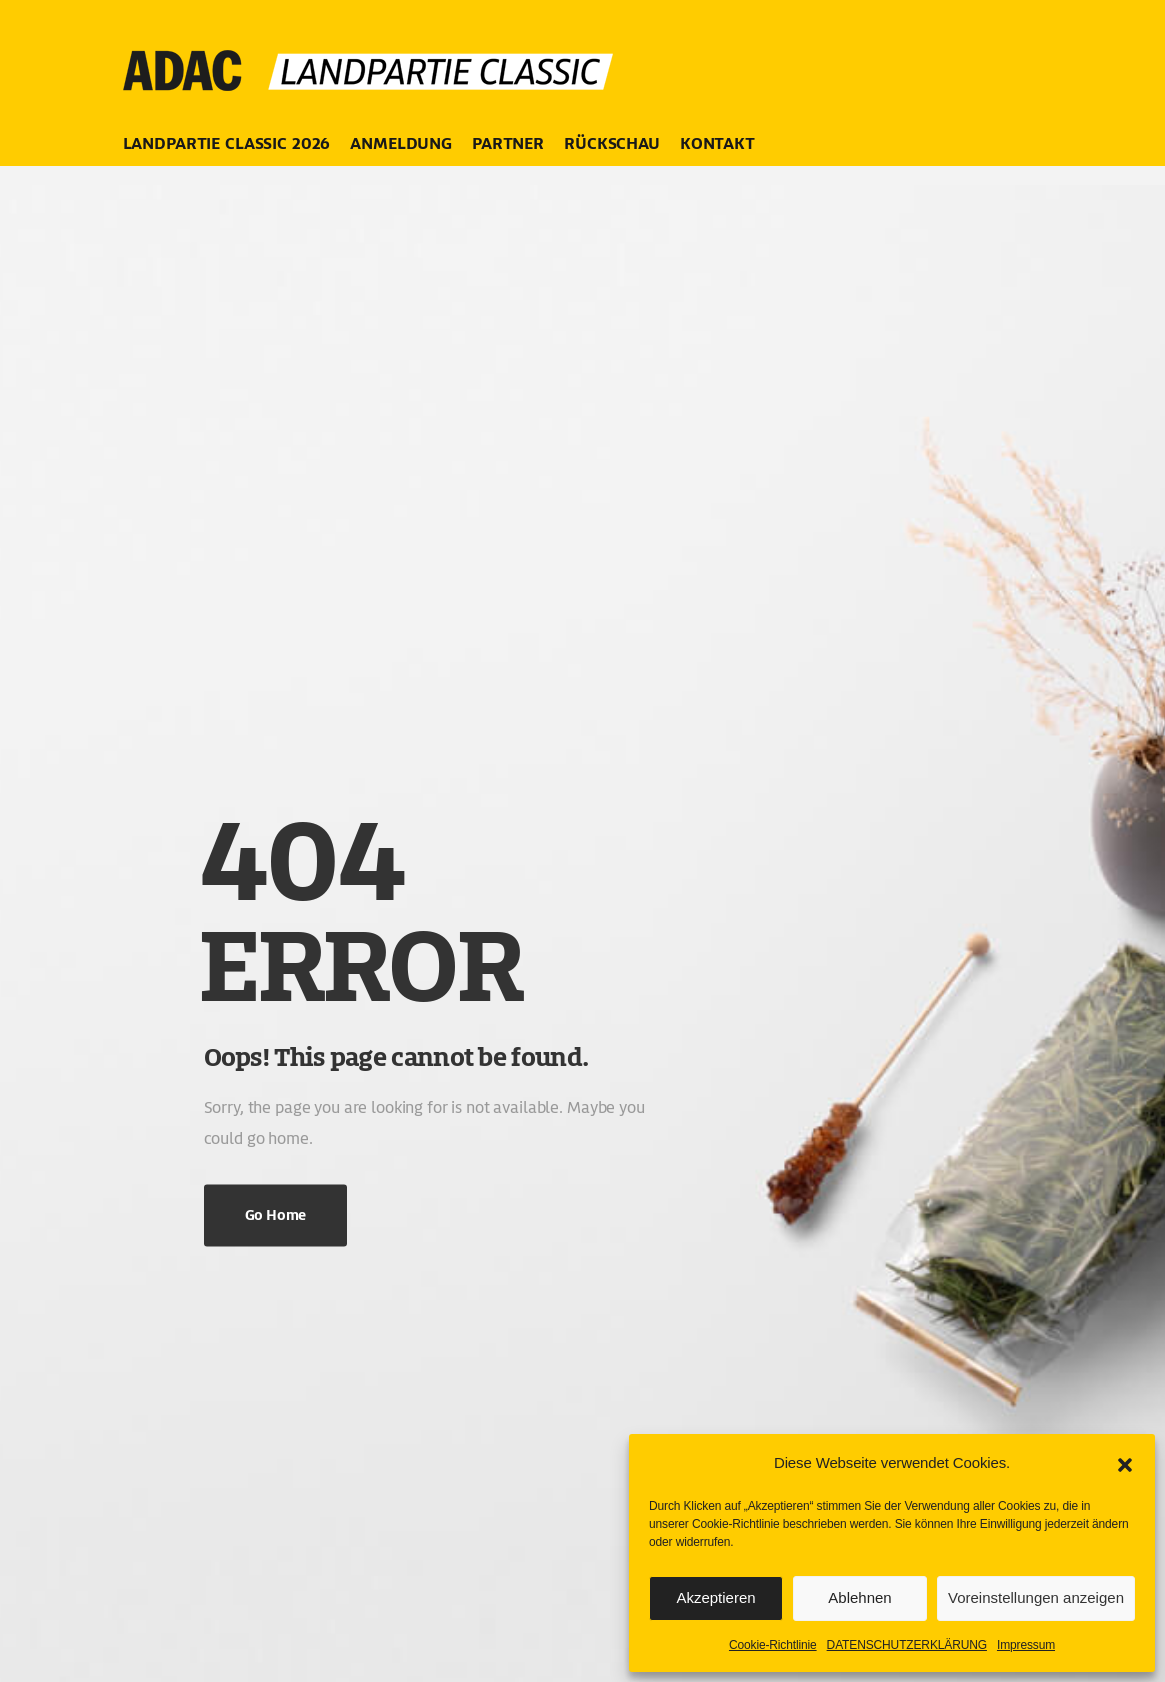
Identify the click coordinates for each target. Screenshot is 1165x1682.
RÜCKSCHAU (612, 143)
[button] (1125, 1463)
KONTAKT (717, 143)
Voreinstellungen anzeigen (1036, 1597)
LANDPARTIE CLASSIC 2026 (227, 143)
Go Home (275, 1216)
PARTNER (508, 143)
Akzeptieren (715, 1597)
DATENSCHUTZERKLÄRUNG (907, 1645)
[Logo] (373, 60)
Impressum (1026, 1645)
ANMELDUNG (401, 143)
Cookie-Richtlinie (773, 1645)
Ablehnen (859, 1597)
